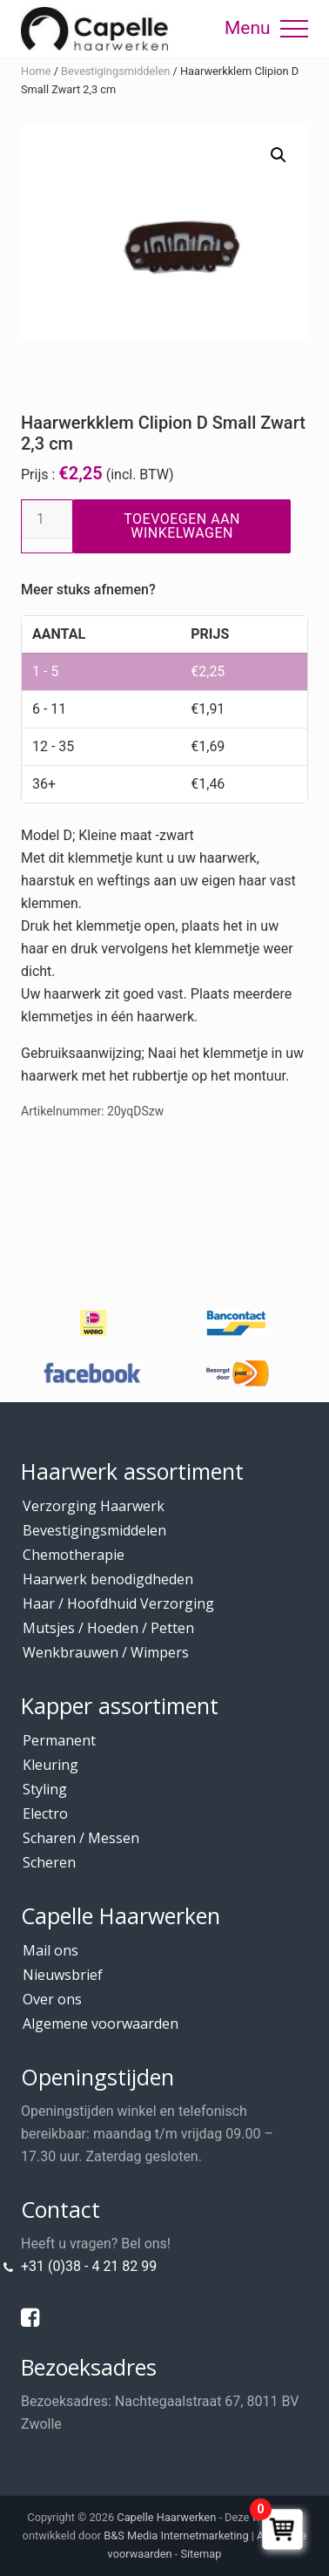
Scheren (49, 1862)
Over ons (52, 1999)
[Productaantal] (47, 519)
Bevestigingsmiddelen (115, 71)
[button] (294, 29)
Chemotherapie (73, 1554)
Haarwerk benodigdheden (108, 1579)
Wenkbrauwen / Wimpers (106, 1652)
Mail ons (50, 1950)
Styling (45, 1789)
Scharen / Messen (81, 1837)
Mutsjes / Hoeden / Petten (108, 1627)
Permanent (59, 1740)
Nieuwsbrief (63, 1974)
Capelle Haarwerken (166, 2517)
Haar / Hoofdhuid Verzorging (118, 1603)
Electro (45, 1813)
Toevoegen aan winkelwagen (182, 526)
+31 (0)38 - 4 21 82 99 (89, 2266)
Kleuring (50, 1764)
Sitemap (200, 2553)
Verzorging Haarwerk (93, 1505)
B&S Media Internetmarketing (176, 2535)
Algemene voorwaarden (100, 2023)
